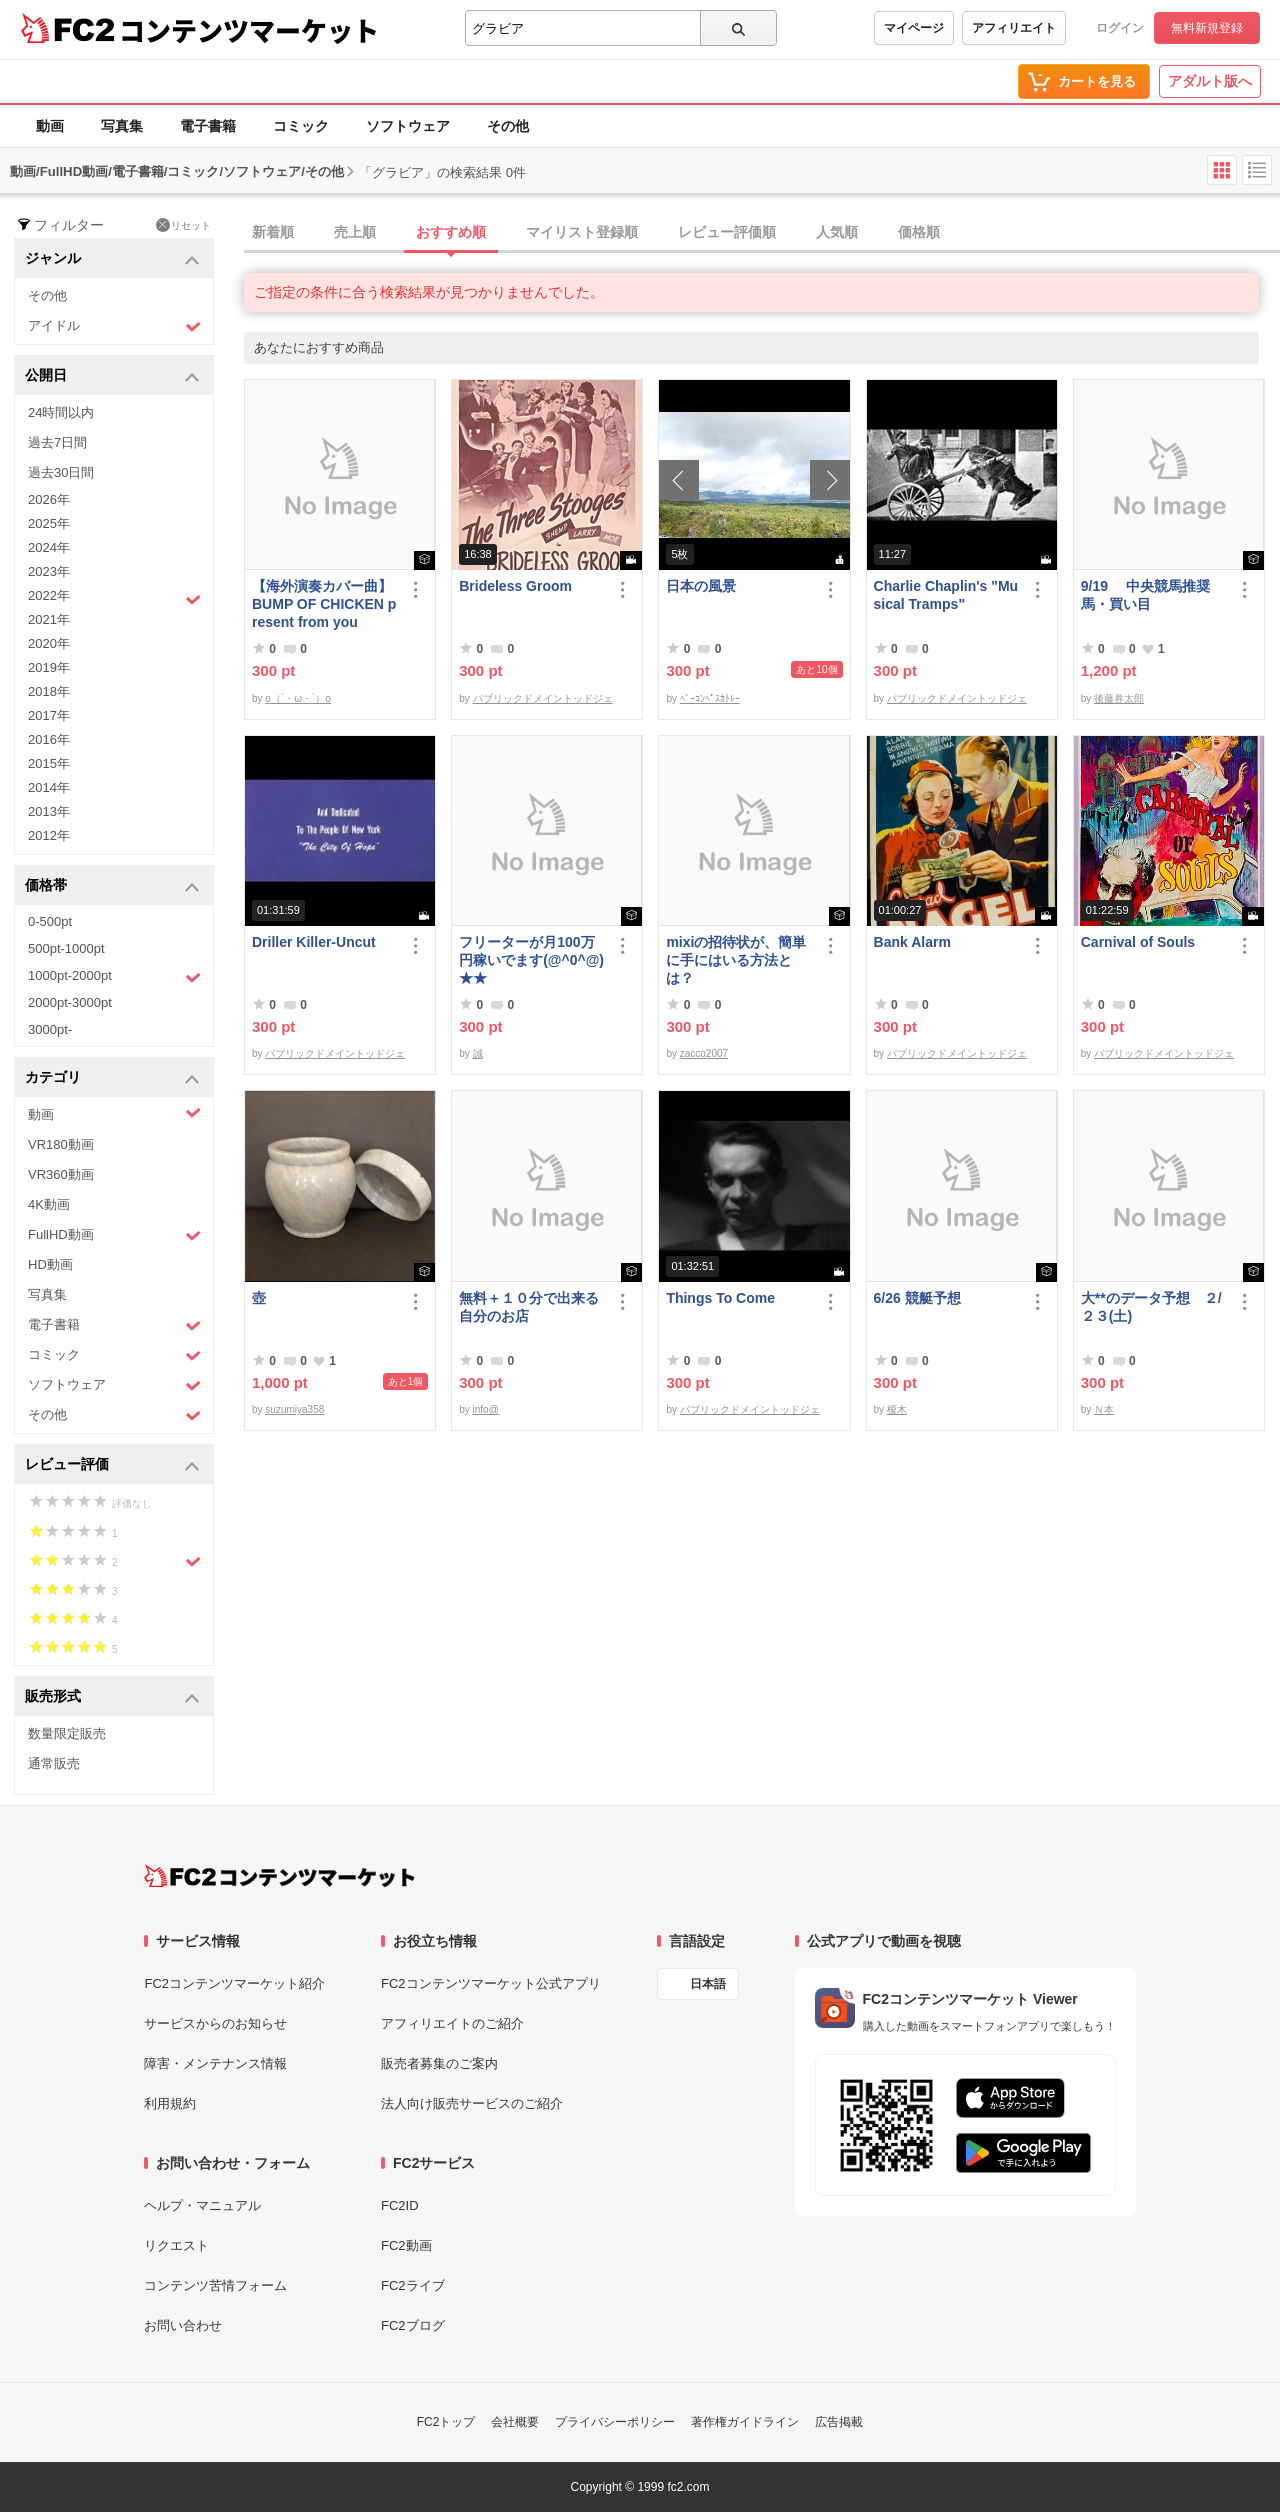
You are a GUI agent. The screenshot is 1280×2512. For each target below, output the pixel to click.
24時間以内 (61, 412)
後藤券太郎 (1119, 698)
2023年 (49, 571)
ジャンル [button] (112, 259)
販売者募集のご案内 (439, 2063)
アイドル (114, 326)
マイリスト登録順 (582, 232)
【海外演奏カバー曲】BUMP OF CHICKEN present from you (324, 604)
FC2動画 (406, 2245)
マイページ (914, 28)
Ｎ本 (1104, 1409)
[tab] (762, 233)
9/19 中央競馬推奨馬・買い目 (1145, 595)
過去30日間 (61, 472)
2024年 (49, 547)
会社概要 (515, 2422)
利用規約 (170, 2103)
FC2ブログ (413, 2325)
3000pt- (50, 1029)
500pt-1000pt (66, 948)
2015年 (49, 763)
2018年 (49, 691)
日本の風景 (701, 586)
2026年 (49, 499)
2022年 (114, 598)
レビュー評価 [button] (112, 1465)
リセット (183, 225)
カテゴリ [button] (112, 1078)
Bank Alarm (912, 942)
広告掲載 (839, 2422)
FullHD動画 (114, 1235)
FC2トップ (446, 2422)
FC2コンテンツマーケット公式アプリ (491, 1983)
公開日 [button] (112, 376)
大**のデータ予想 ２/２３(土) (1151, 1307)
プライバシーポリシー (615, 2422)
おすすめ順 (451, 232)
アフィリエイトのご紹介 (452, 2023)
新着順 (273, 232)
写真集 (122, 126)
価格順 (919, 232)
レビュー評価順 (727, 232)
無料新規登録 (1207, 28)
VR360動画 (61, 1174)
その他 (508, 126)
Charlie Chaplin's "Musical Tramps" (946, 595)
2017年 (49, 715)
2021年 (49, 619)
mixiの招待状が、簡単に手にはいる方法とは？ (736, 960)
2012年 (49, 835)
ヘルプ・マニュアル (202, 2205)
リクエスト (176, 2245)
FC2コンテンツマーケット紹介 (234, 1983)
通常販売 (54, 1763)
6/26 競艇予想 (917, 1298)
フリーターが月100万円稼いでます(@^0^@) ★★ (531, 960)
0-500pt (50, 921)
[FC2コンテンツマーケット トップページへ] (279, 1876)
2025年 (49, 523)
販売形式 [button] (112, 1697)
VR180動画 (61, 1144)
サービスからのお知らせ (215, 2023)
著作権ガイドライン (745, 2422)
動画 (50, 126)
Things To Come (720, 1298)
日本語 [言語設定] (708, 1984)
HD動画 (50, 1264)
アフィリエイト (1014, 28)
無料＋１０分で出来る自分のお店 (529, 1307)
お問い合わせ (183, 2325)
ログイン (1120, 28)
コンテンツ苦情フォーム (215, 2285)
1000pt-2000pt (114, 977)
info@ (486, 1409)
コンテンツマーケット (249, 30)
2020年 (49, 643)
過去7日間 (57, 442)
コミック (301, 126)
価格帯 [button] (112, 886)
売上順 (355, 232)
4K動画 (49, 1204)
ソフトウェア (408, 126)
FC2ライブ (413, 2285)
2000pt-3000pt (70, 1002)
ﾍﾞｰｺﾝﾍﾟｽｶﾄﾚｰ (710, 698)
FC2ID (400, 2205)
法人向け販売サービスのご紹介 (472, 2103)
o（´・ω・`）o (298, 698)
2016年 (49, 739)
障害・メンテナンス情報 (215, 2063)
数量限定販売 (67, 1733)
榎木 (897, 1409)
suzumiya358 (294, 1409)
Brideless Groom (515, 586)
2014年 (49, 787)
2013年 (49, 811)
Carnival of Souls (1138, 942)
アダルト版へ (1210, 81)
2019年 (49, 667)
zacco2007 (704, 1053)
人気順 (837, 232)
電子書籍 (208, 126)
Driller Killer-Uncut (314, 942)
